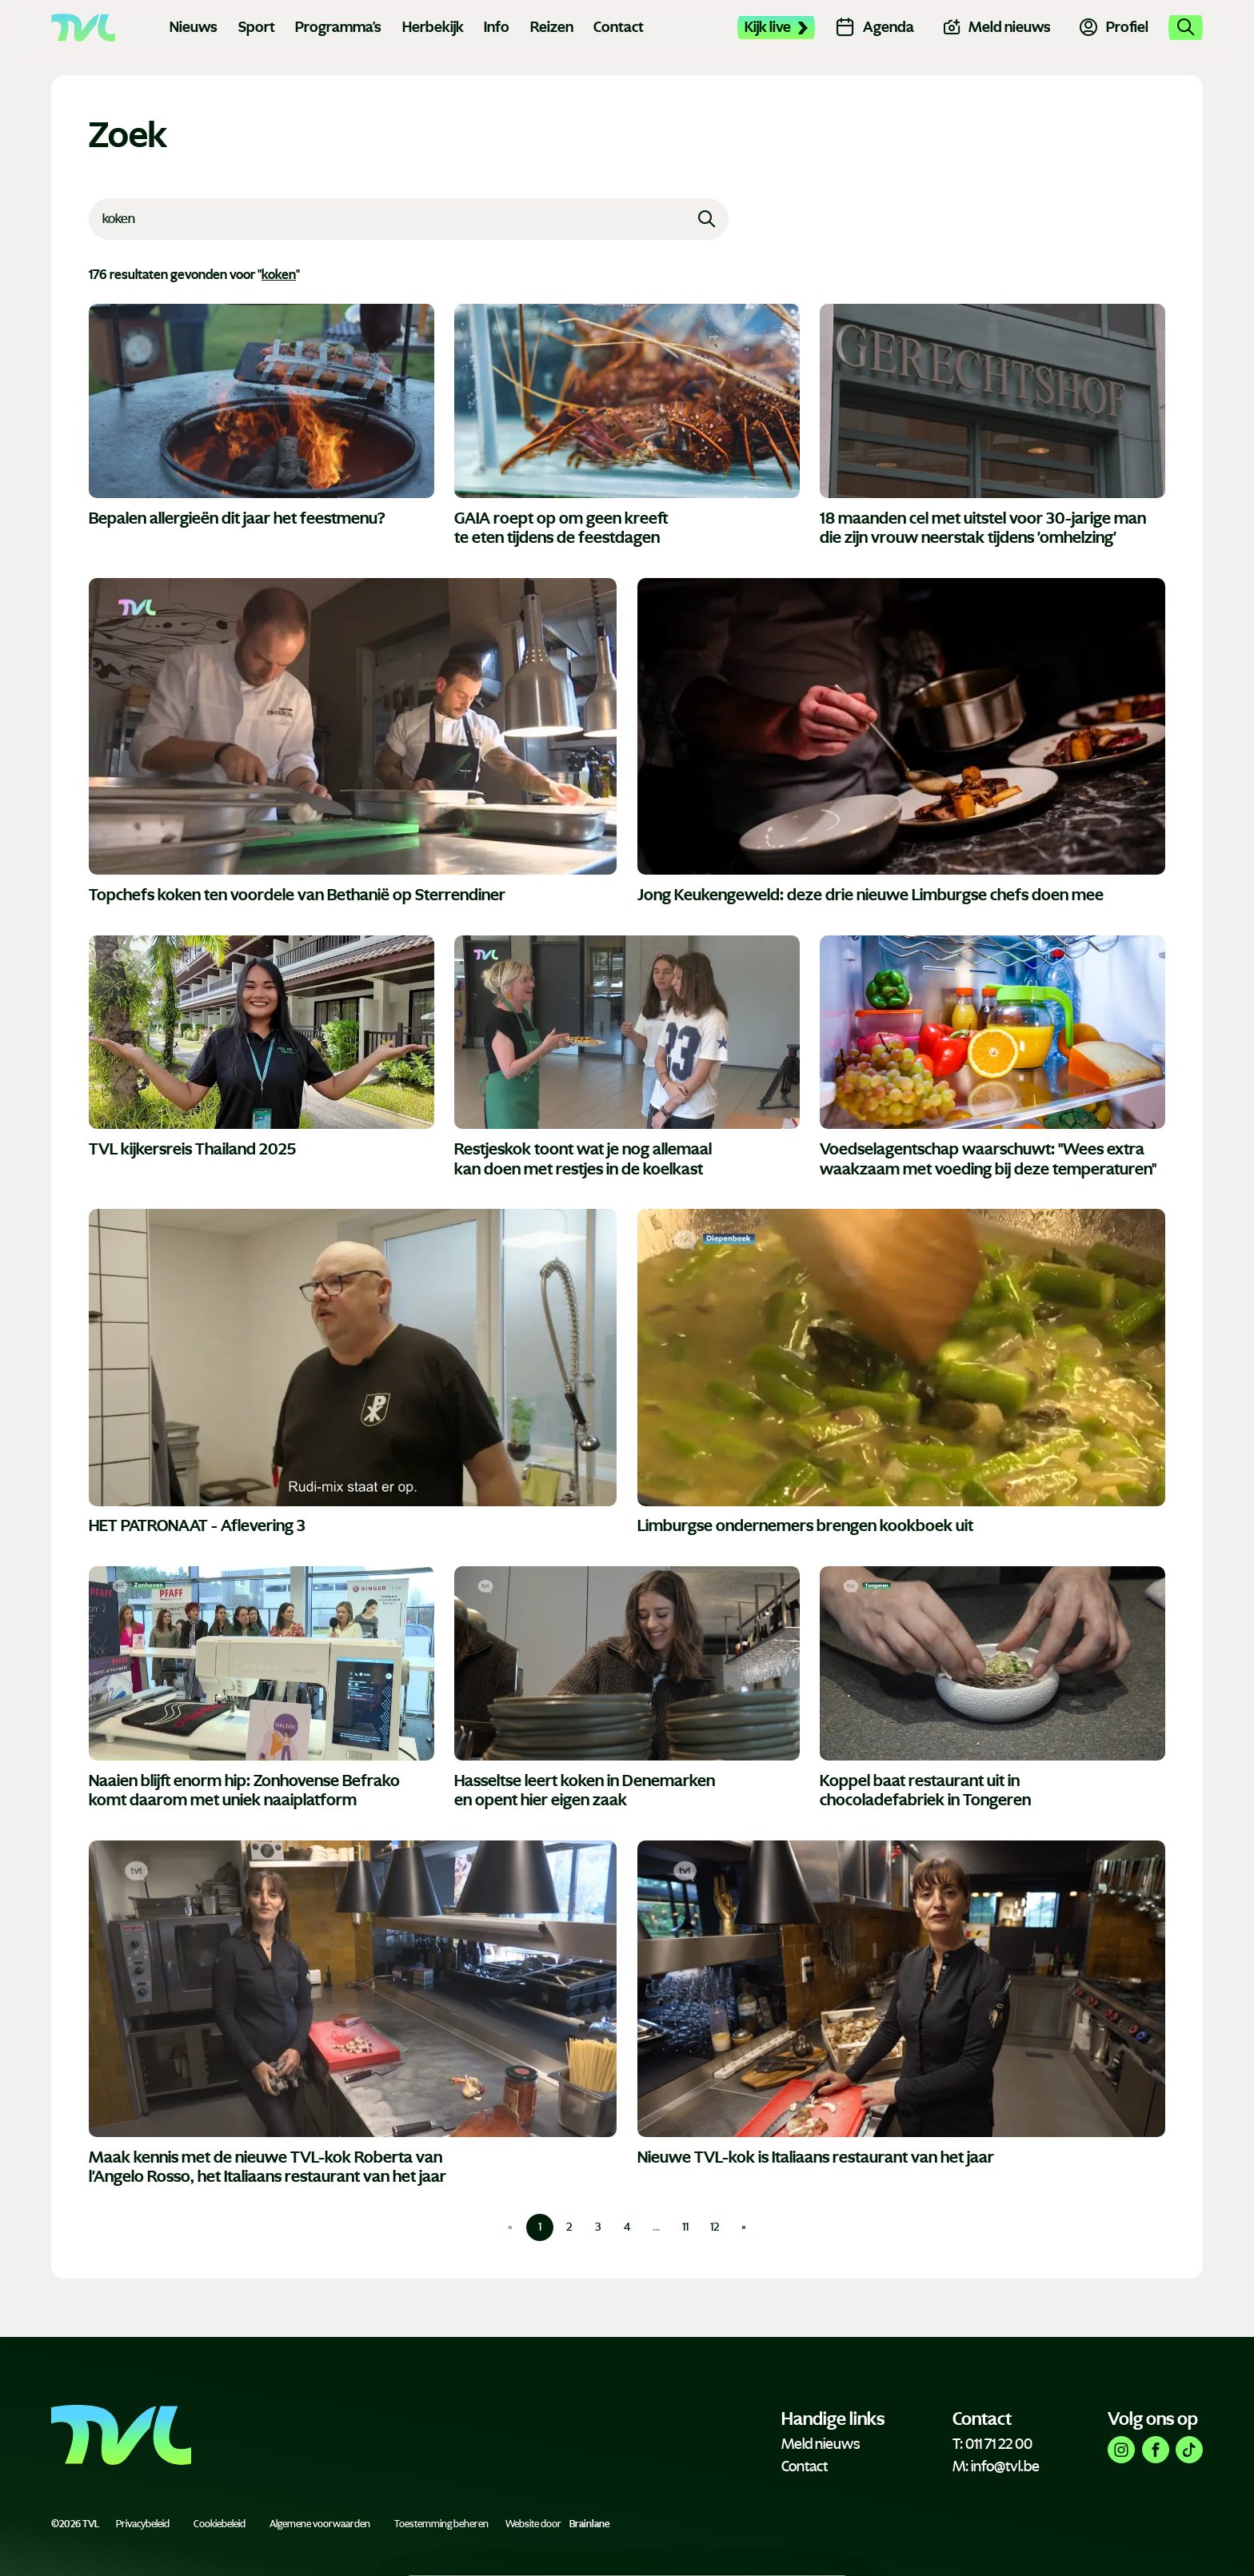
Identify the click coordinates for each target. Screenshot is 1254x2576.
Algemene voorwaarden (320, 2524)
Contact (618, 27)
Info (496, 27)
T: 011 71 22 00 (992, 2444)
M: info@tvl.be (996, 2466)
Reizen (551, 27)
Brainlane (589, 2524)
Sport (256, 27)
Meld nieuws (820, 2444)
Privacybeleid (143, 2524)
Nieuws (194, 27)
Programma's (338, 27)
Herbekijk (433, 27)
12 (714, 2227)
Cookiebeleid (220, 2524)
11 (685, 2227)
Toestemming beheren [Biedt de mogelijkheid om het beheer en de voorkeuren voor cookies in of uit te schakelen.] (441, 2524)
